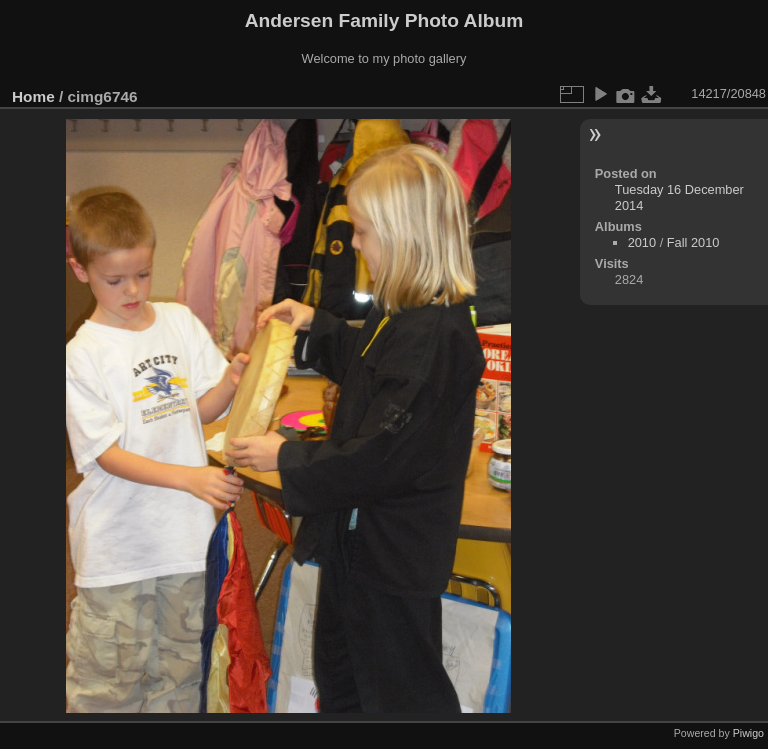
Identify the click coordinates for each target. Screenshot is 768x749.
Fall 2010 (693, 242)
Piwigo (748, 733)
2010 (642, 242)
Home (33, 96)
